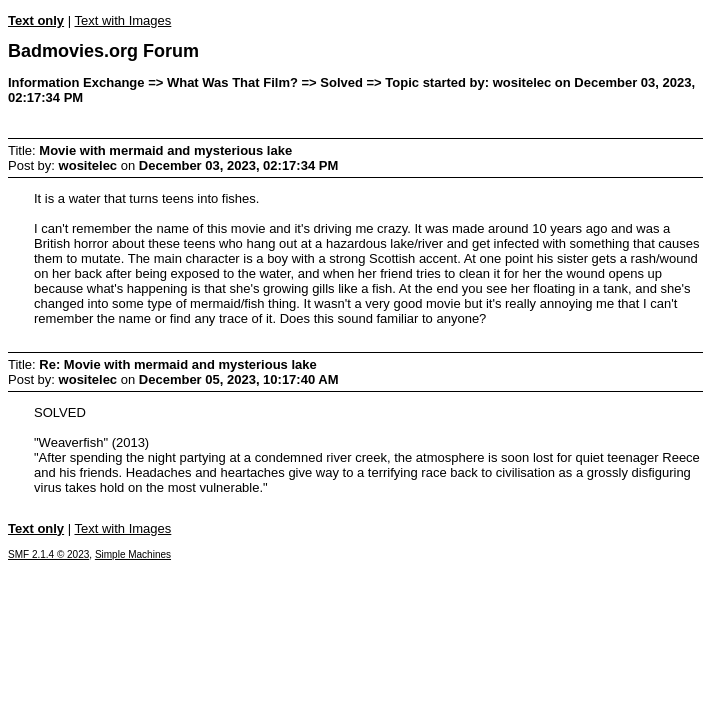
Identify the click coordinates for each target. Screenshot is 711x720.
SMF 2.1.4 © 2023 (48, 554)
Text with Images (122, 20)
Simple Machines (133, 554)
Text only (36, 20)
